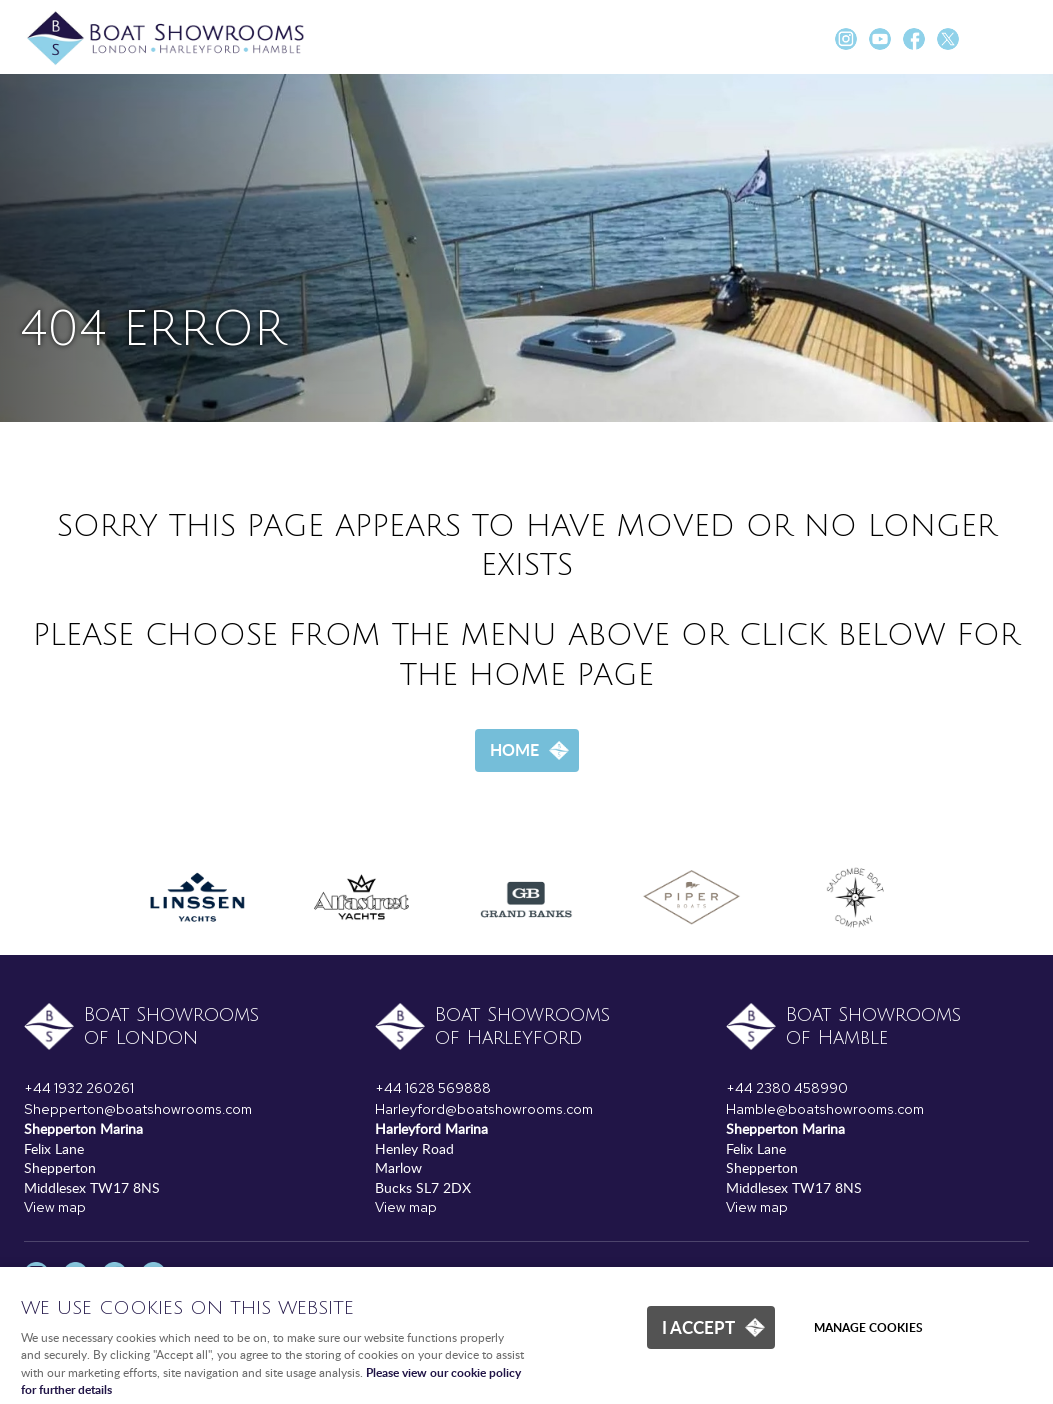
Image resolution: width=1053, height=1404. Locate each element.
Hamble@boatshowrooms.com (825, 1109)
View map (55, 1207)
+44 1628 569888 (433, 1088)
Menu (1018, 40)
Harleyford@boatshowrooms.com (484, 1109)
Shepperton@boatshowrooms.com (138, 1109)
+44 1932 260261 (79, 1088)
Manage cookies (868, 1327)
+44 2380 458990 (787, 1088)
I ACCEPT (698, 1327)
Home (514, 749)
